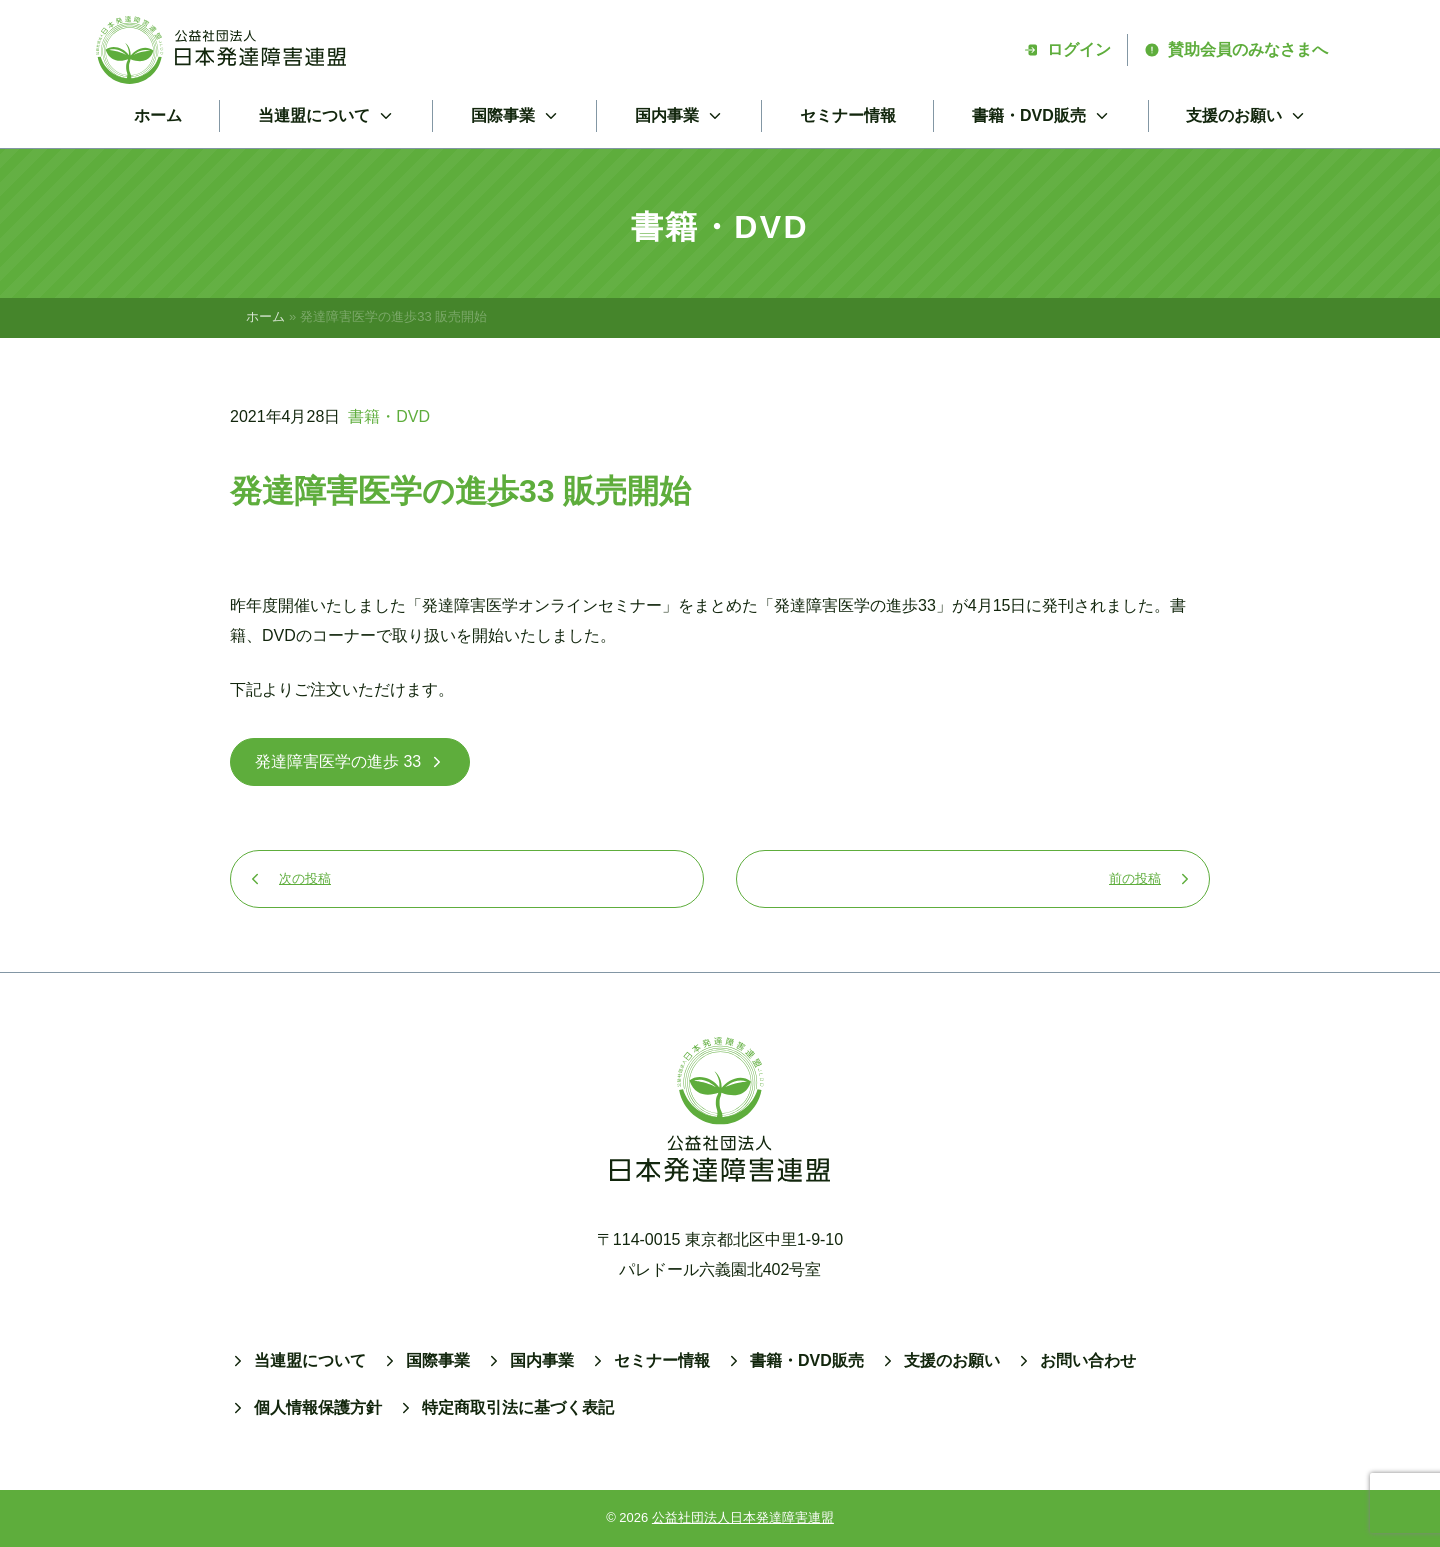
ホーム (158, 115)
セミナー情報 (848, 115)
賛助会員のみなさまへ (1236, 49)
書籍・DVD (389, 416)
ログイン (1067, 49)
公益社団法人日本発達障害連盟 (743, 1517)
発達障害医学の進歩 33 (350, 761)
